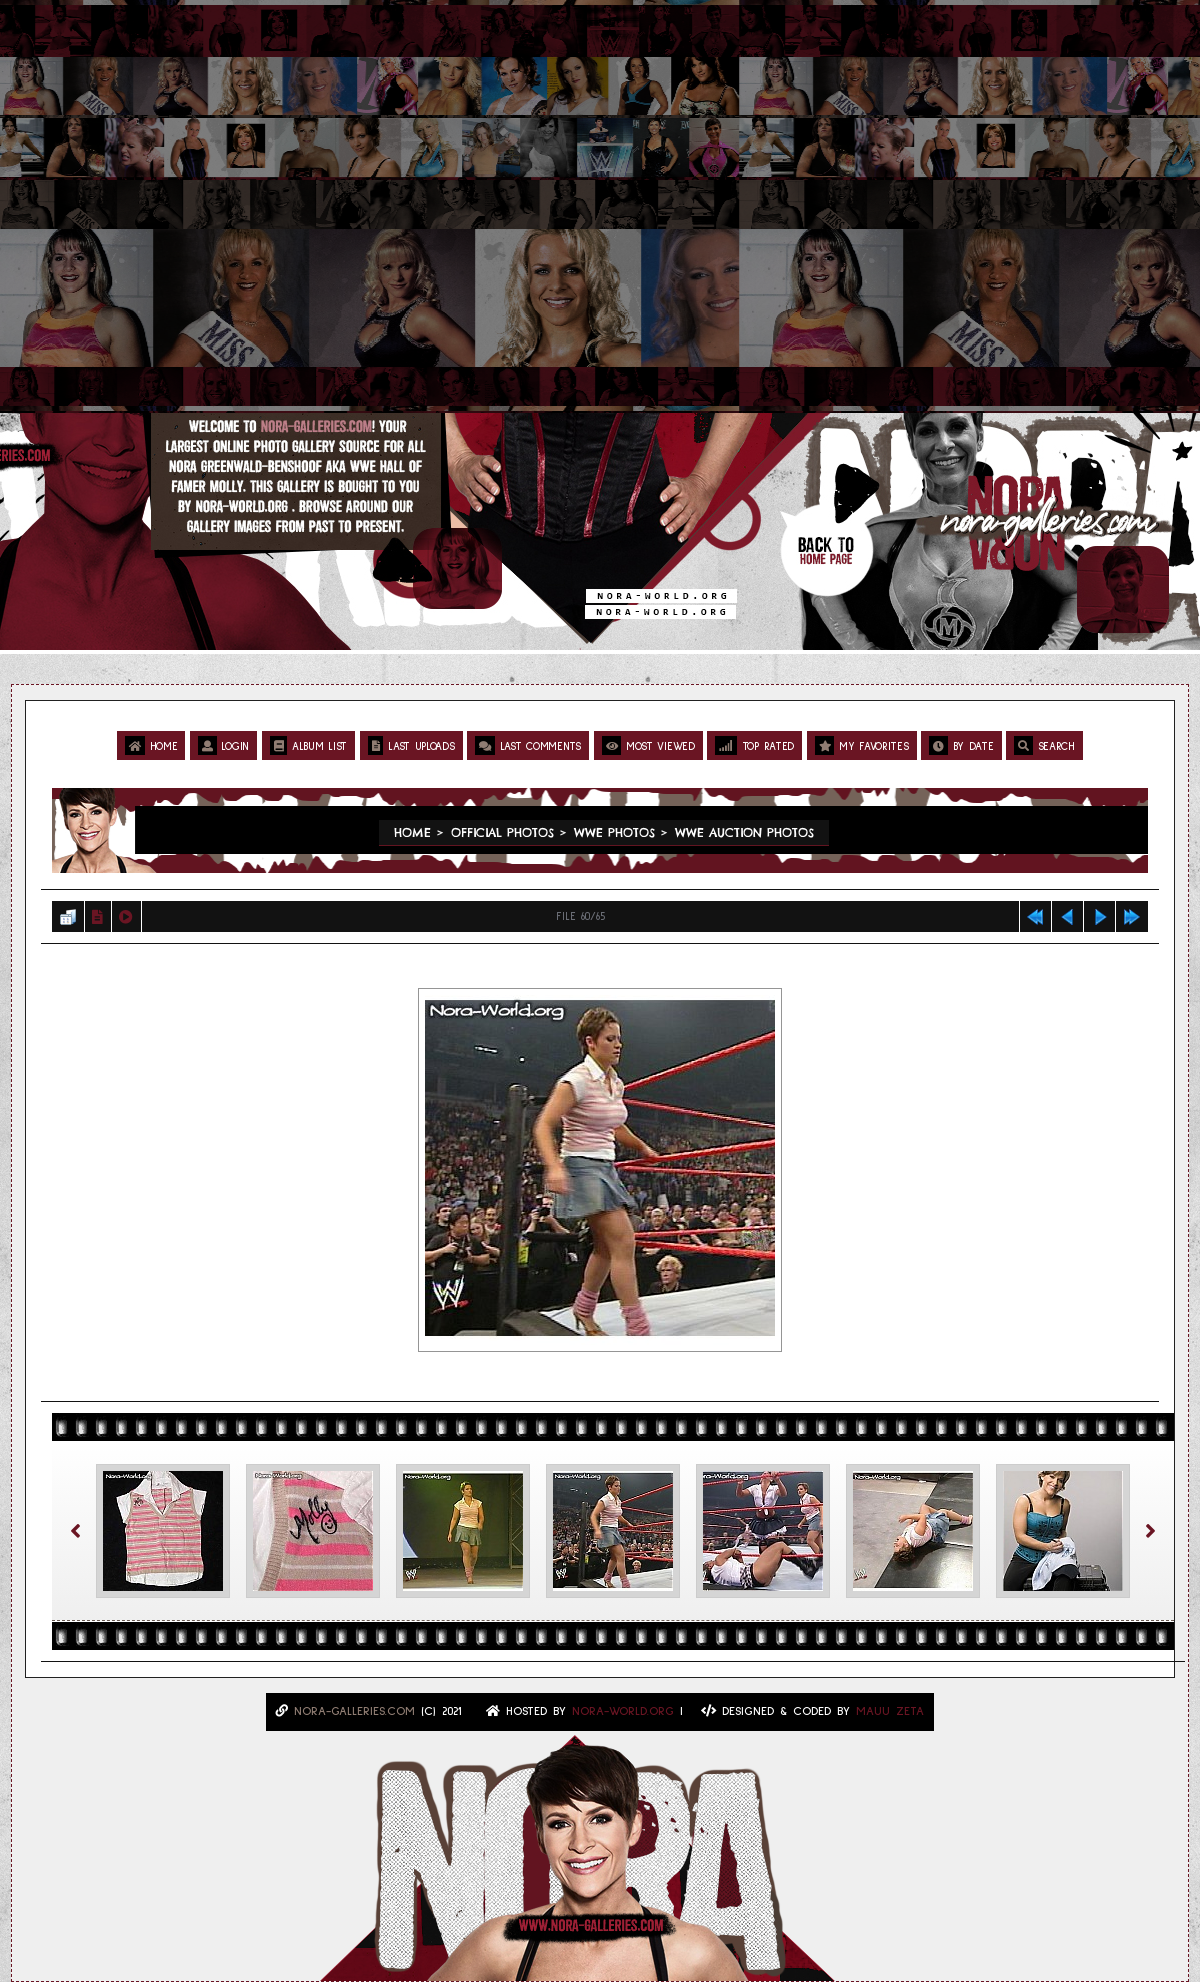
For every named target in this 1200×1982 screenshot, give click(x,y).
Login (223, 745)
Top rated (754, 745)
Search (1044, 745)
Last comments (528, 745)
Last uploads (411, 745)
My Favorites (862, 745)
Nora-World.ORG (623, 1711)
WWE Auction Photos (744, 832)
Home (151, 745)
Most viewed (648, 745)
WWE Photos (614, 832)
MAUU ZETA (890, 1711)
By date (961, 745)
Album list (308, 745)
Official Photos (502, 832)
